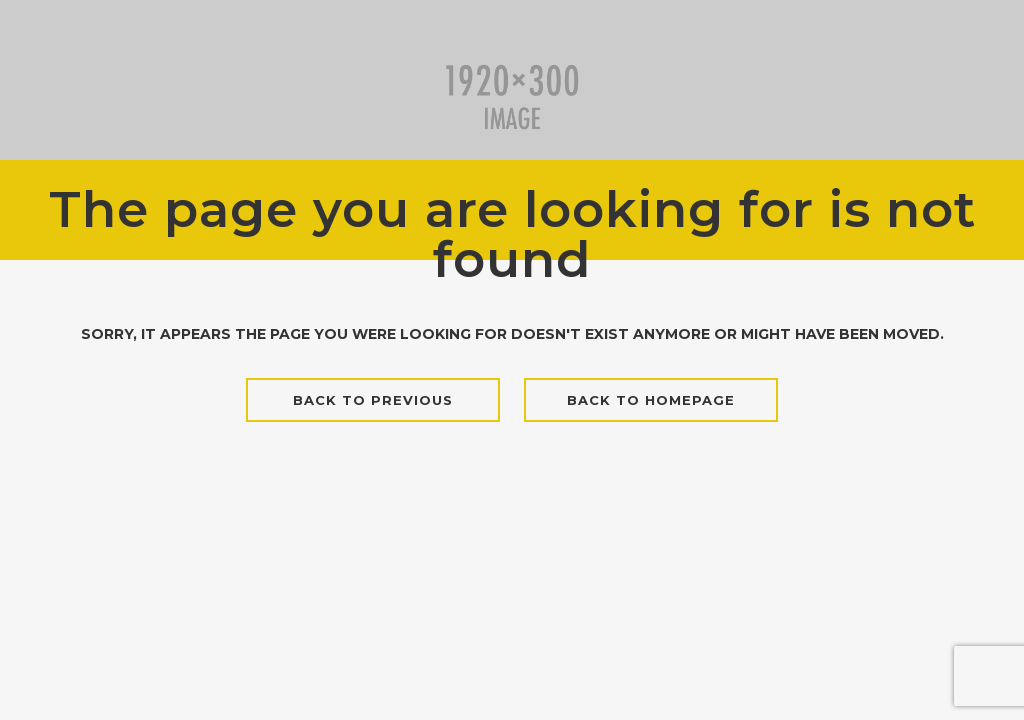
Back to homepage (651, 400)
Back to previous (373, 400)
